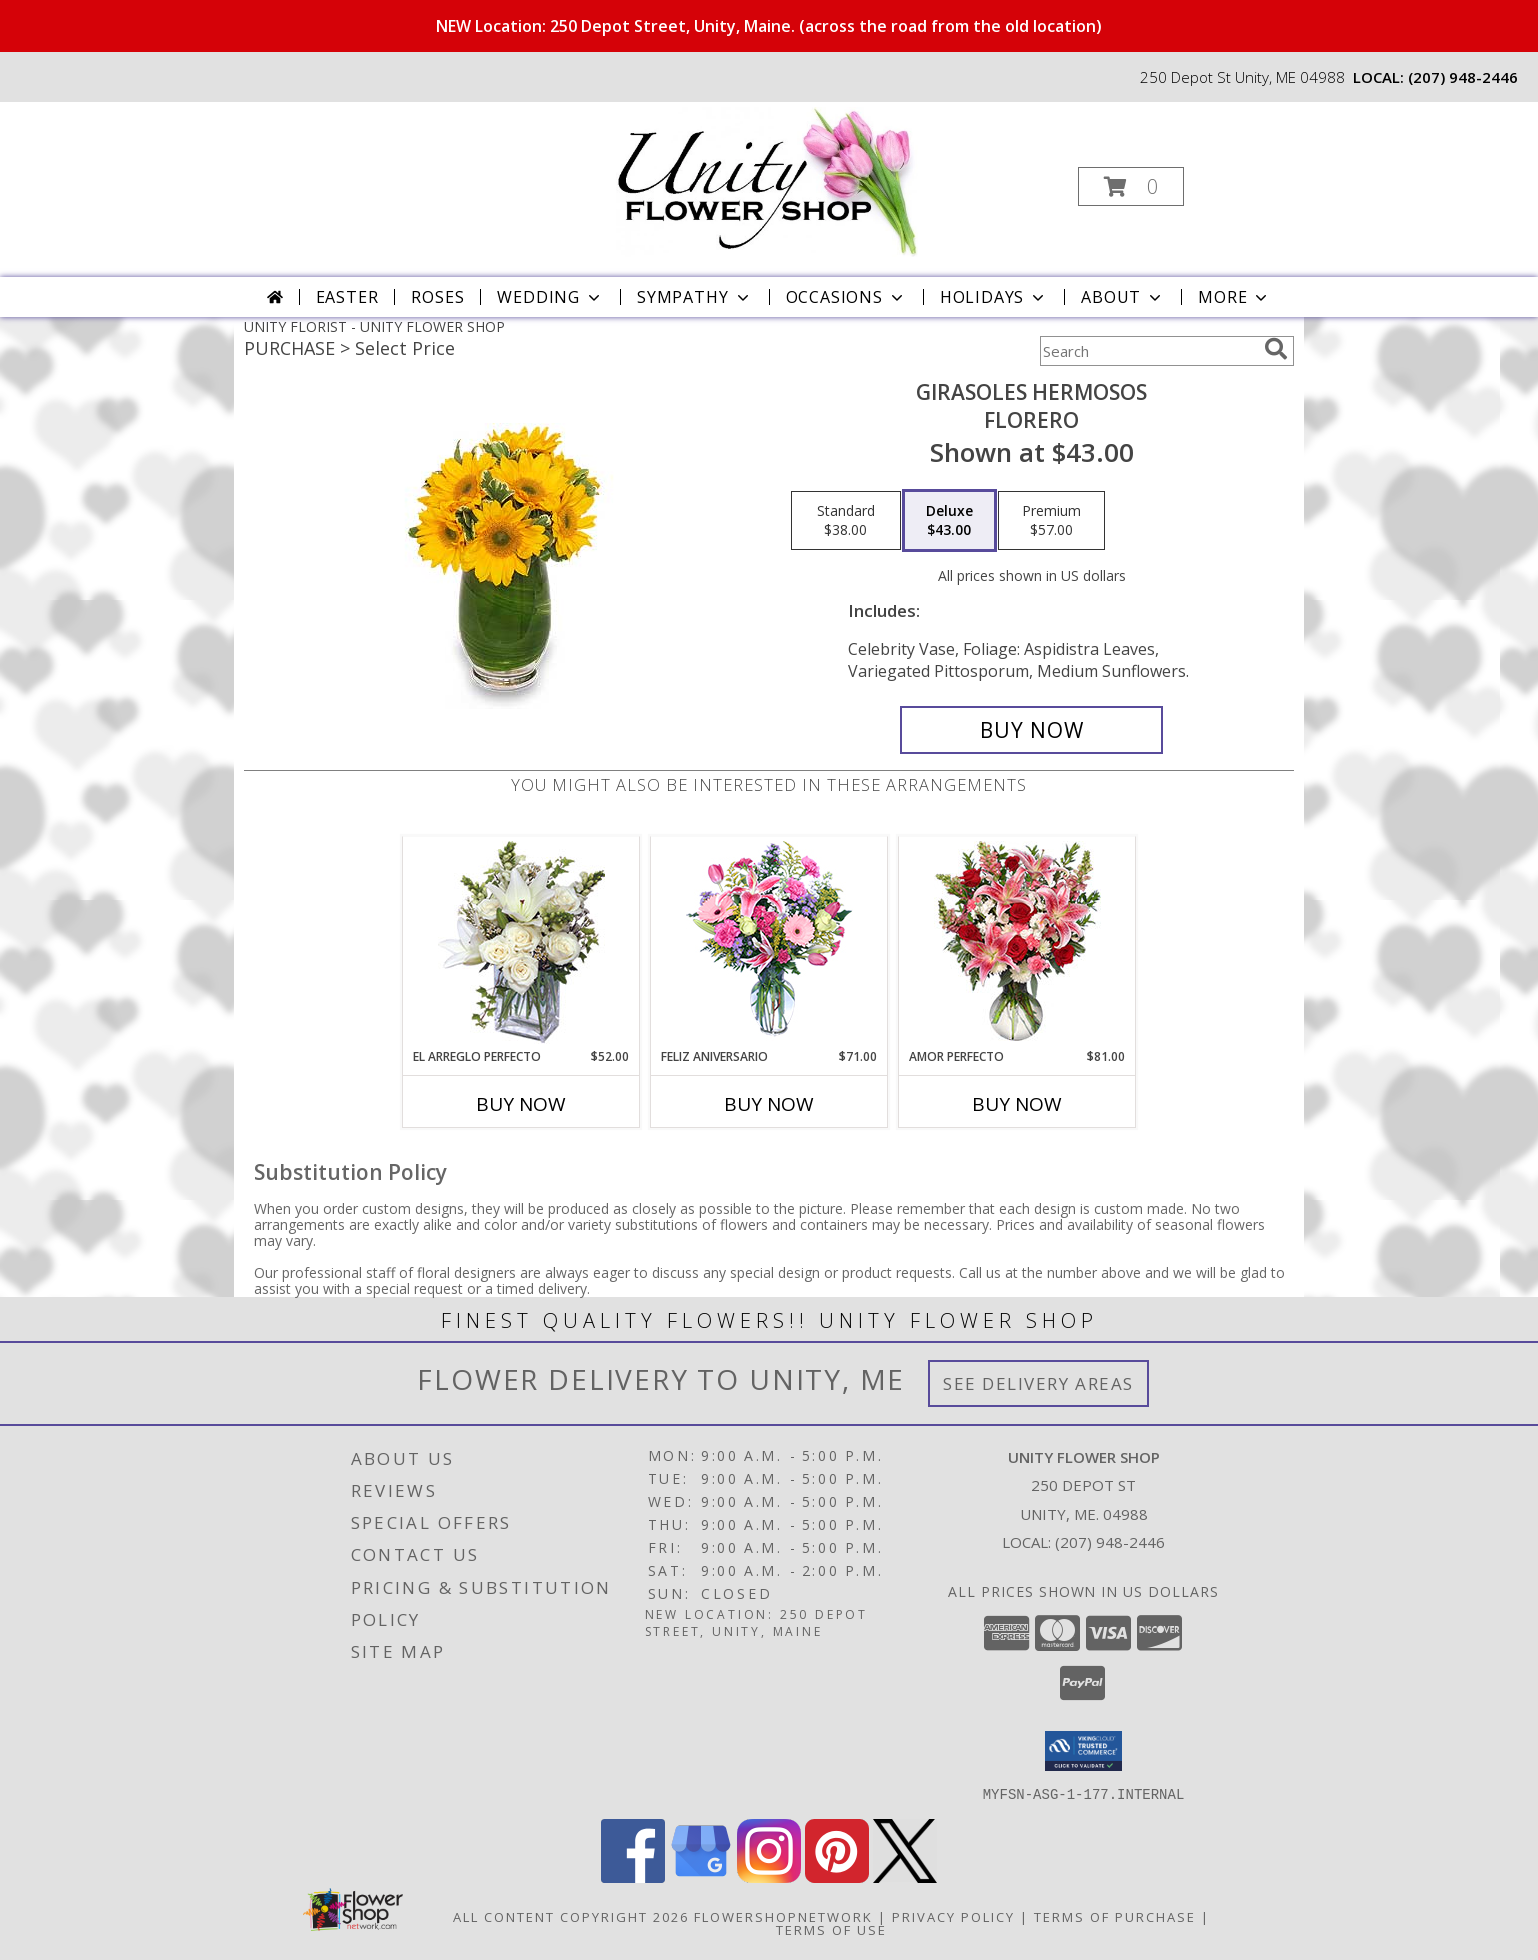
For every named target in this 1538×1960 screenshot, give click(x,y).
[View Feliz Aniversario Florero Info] (769, 942)
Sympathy (694, 297)
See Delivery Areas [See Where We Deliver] (1038, 1383)
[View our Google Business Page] (701, 1876)
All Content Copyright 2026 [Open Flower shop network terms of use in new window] (571, 1916)
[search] (1276, 349)
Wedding (550, 297)
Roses (437, 297)
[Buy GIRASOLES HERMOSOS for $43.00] (1031, 730)
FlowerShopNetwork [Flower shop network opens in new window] (783, 1916)
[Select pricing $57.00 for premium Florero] (1051, 521)
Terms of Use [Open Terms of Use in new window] (831, 1929)
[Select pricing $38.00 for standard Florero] (846, 521)
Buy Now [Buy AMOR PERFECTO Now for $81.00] (1017, 1104)
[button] (1131, 186)
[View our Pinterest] (837, 1876)
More (1234, 297)
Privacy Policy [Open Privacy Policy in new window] (953, 1916)
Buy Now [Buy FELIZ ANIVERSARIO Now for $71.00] (769, 1104)
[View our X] (905, 1876)
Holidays (994, 297)
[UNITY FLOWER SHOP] (767, 180)
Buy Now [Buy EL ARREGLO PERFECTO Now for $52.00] (521, 1104)
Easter (347, 297)
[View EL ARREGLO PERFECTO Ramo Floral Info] (521, 942)
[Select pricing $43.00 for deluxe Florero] (949, 521)
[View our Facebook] (633, 1876)
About (1123, 297)
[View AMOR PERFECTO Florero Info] (1017, 942)
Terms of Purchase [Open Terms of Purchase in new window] (1115, 1916)
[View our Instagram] (769, 1876)
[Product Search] (1148, 351)
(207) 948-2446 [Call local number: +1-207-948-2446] (1463, 77)
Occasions (846, 297)
